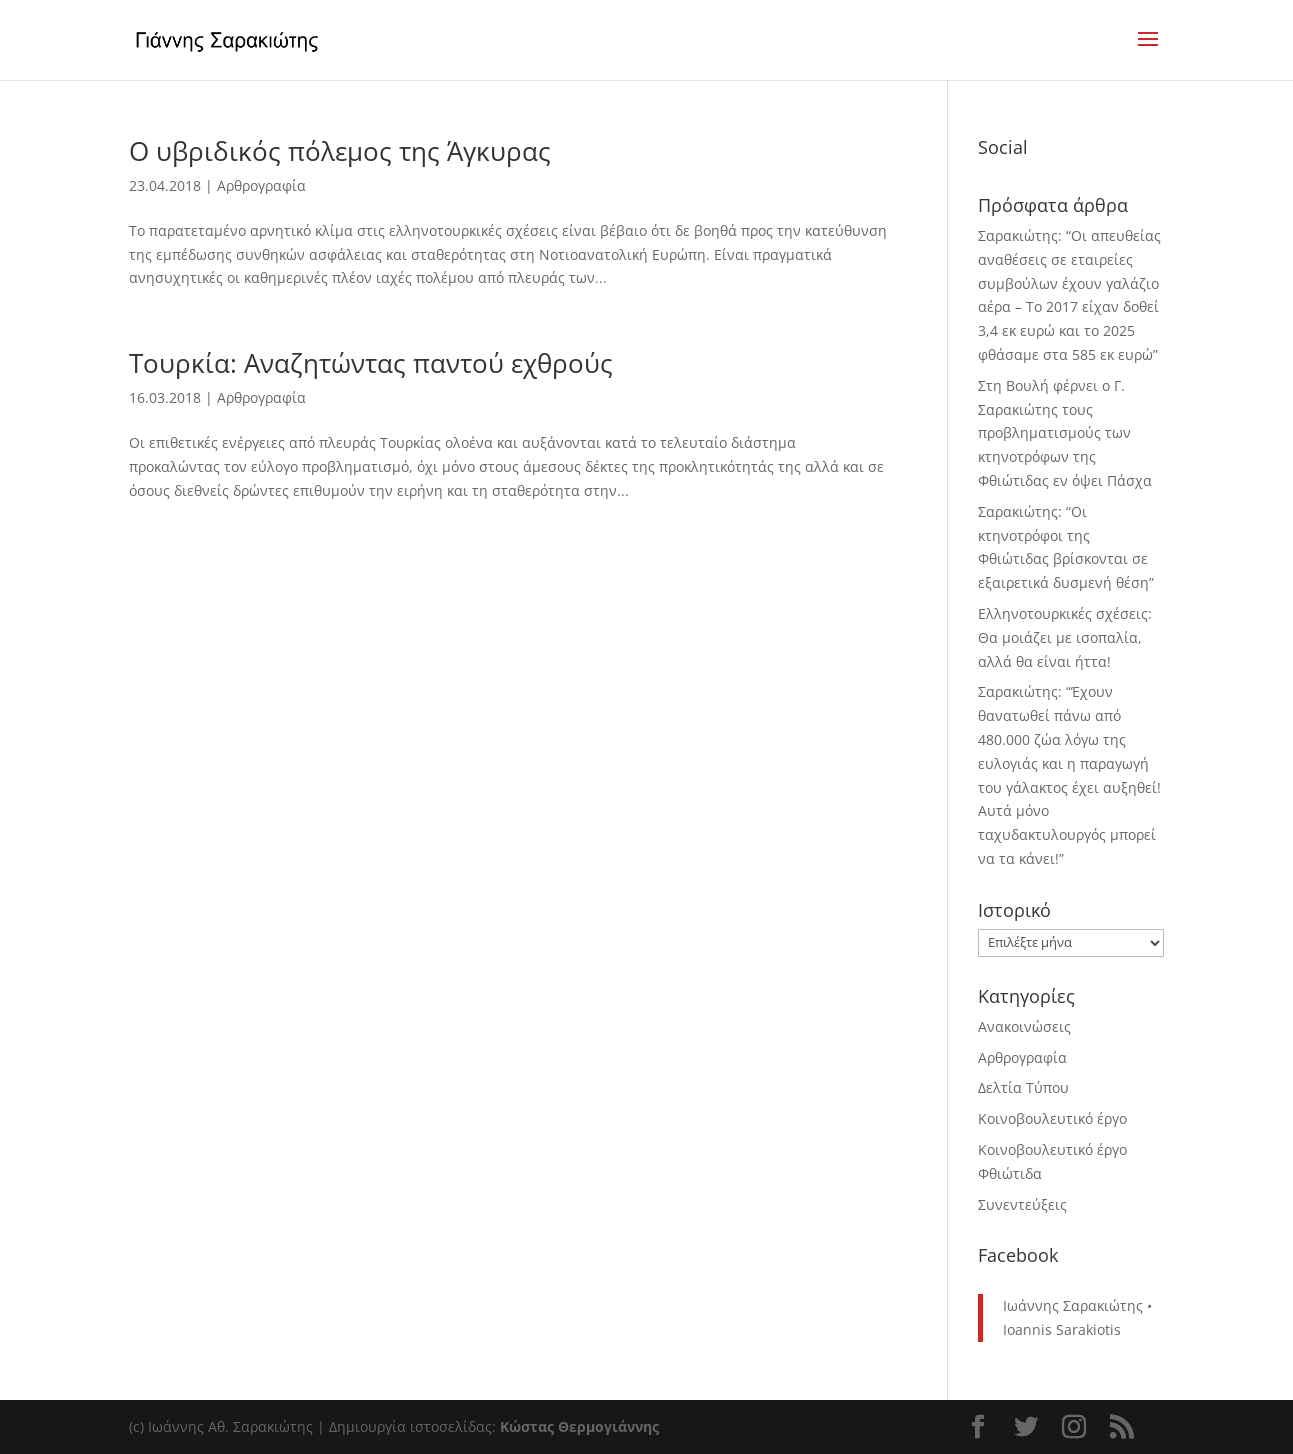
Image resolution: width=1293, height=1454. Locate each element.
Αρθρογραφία (261, 185)
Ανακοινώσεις (1024, 1026)
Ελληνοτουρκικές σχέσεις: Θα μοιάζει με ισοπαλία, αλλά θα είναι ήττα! (1065, 637)
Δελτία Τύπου (1023, 1087)
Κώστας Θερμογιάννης (579, 1426)
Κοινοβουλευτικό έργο (1052, 1118)
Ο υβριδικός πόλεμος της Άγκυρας (340, 151)
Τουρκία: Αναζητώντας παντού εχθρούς (371, 363)
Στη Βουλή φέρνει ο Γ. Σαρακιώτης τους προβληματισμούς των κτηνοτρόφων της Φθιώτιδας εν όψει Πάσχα (1065, 433)
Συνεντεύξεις (1022, 1204)
